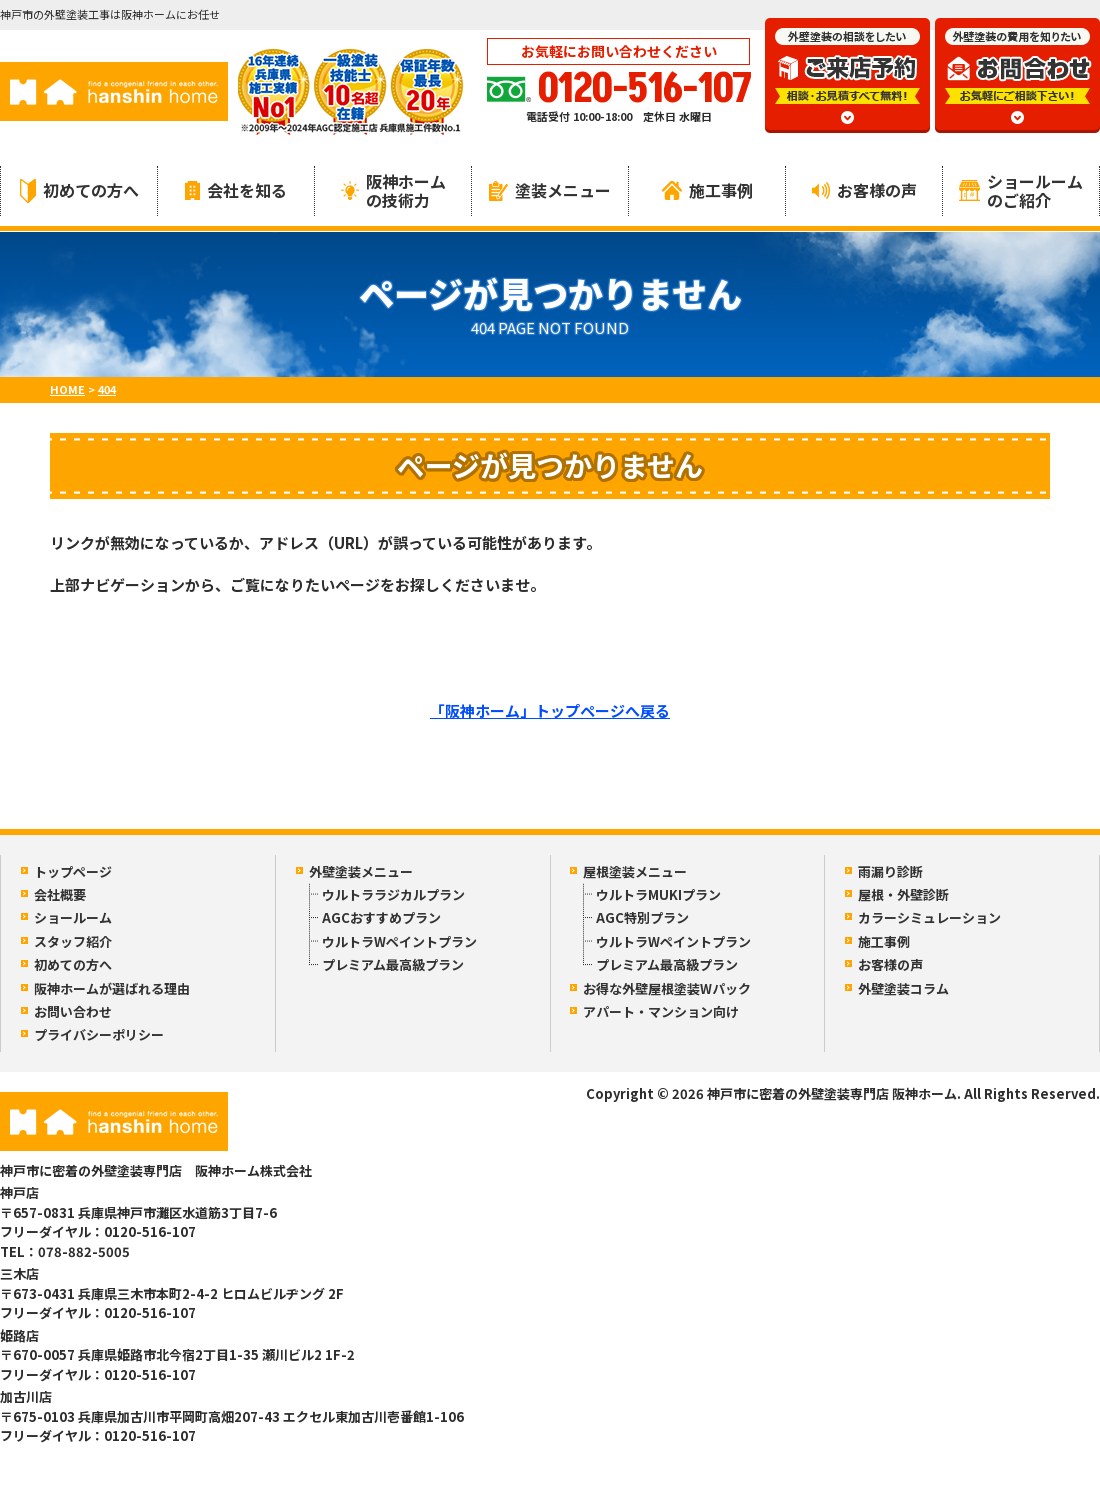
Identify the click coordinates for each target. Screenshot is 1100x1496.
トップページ (73, 871)
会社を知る (236, 190)
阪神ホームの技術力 (393, 190)
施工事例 (707, 190)
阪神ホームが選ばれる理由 (112, 988)
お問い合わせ (73, 1011)
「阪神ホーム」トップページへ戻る (550, 710)
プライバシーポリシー (99, 1034)
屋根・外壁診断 (903, 894)
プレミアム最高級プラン (393, 964)
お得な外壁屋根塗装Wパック (667, 988)
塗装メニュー (550, 190)
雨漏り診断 (890, 871)
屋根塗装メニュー (635, 871)
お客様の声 (864, 190)
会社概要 (60, 894)
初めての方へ (79, 190)
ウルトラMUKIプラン (658, 894)
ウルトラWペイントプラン (399, 941)
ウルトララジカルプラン (393, 894)
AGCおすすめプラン (381, 917)
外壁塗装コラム (903, 988)
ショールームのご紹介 (1021, 190)
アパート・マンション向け (661, 1011)
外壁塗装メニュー (361, 871)
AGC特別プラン (642, 917)
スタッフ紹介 (73, 941)
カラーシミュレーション (929, 917)
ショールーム (73, 917)
